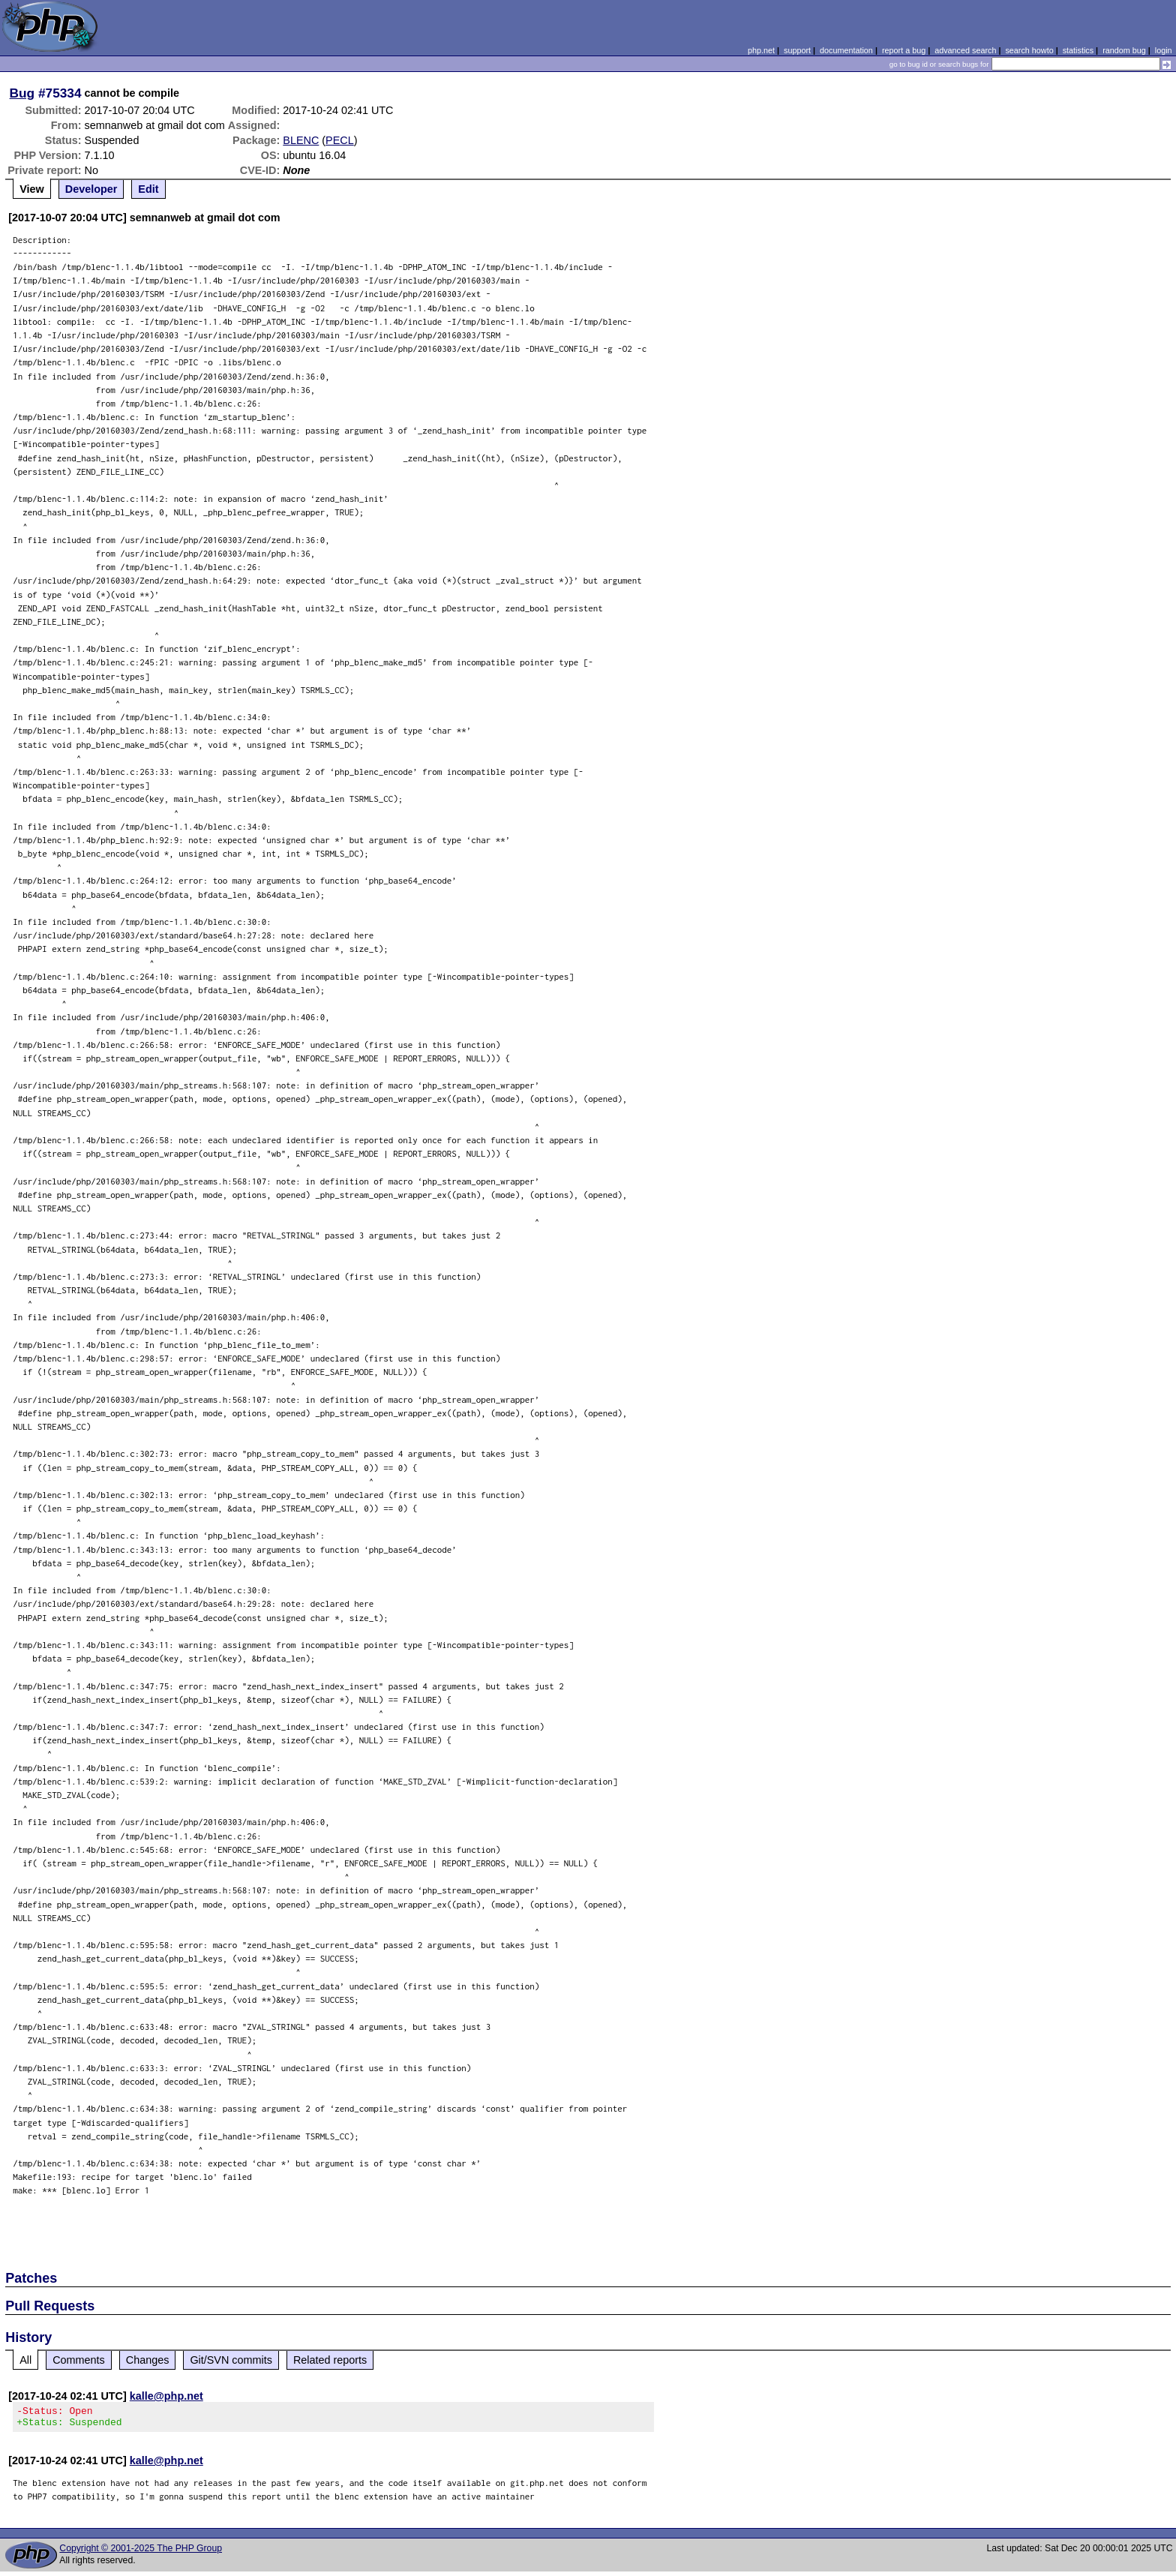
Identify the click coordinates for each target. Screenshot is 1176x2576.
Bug (22, 93)
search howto (1029, 50)
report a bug (904, 50)
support (797, 50)
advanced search (965, 50)
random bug (1124, 50)
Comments (78, 2360)
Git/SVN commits (231, 2360)
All (26, 2360)
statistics (1078, 50)
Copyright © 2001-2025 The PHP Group (140, 2552)
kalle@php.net (166, 2396)
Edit (148, 189)
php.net (761, 50)
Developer (91, 189)
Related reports (330, 2360)
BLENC (301, 140)
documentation (846, 50)
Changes (148, 2360)
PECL (340, 140)
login (1163, 50)
